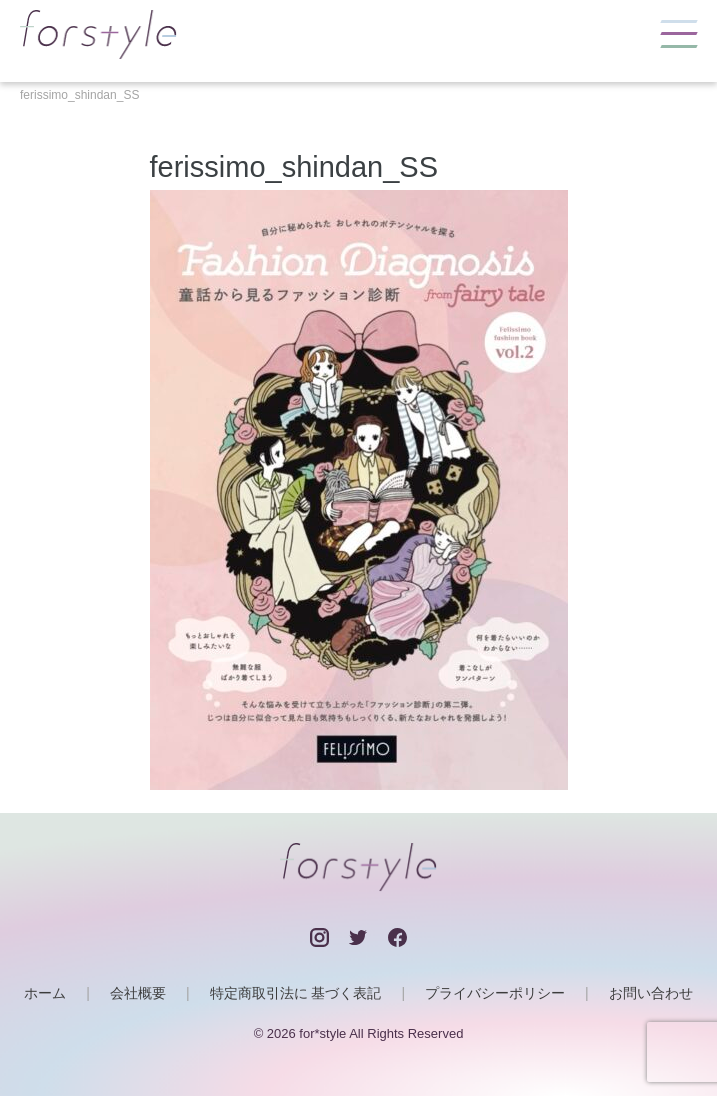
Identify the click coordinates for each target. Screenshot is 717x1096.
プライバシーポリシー (495, 993)
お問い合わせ (651, 993)
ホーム (45, 993)
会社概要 (138, 993)
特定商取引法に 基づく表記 (296, 993)
